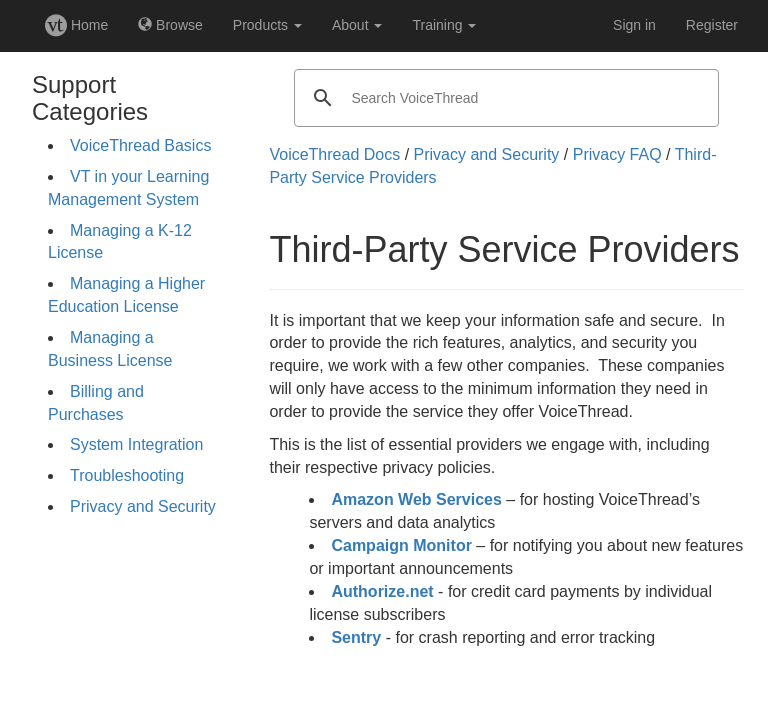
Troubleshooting (127, 475)
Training (444, 25)
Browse (170, 25)
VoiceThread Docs (334, 154)
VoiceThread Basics (140, 145)
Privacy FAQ (617, 154)
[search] (503, 98)
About (357, 25)
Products (267, 25)
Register (712, 25)
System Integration (136, 444)
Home (76, 25)
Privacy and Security (143, 506)
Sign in (634, 25)
